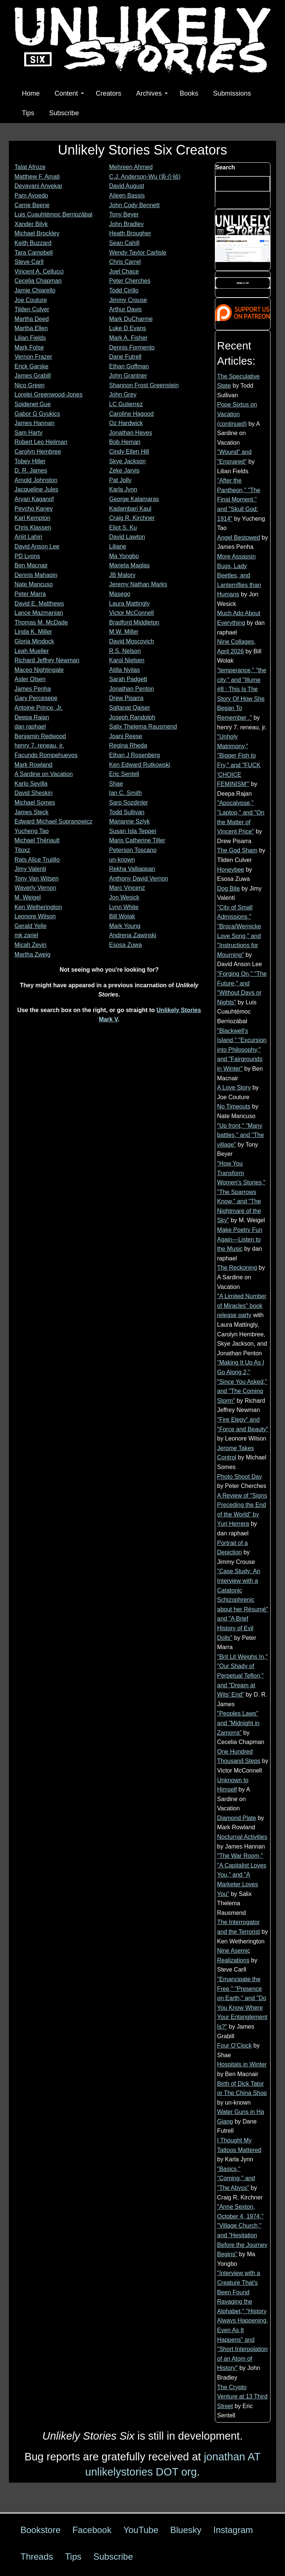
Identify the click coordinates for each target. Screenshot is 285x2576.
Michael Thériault (37, 840)
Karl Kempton (32, 518)
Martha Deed (31, 319)
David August (126, 186)
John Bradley (126, 224)
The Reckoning (237, 1267)
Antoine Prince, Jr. (38, 707)
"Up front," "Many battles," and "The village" (240, 1135)
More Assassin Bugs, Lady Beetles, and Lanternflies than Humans (239, 575)
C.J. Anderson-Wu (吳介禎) (145, 176)
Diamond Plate (236, 1818)
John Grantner (128, 375)
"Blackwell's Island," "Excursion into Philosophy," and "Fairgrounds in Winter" (241, 1050)
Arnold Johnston (36, 480)
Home (31, 93)
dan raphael (30, 726)
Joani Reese (125, 736)
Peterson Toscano (133, 850)
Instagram (233, 2530)
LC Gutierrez (126, 404)
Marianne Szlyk (129, 821)
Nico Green (29, 385)
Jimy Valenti (30, 869)
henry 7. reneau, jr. (39, 745)
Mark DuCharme (131, 319)
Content (69, 93)
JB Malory (122, 575)
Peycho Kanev (33, 508)
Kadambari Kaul (130, 508)
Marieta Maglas (129, 565)
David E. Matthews (39, 603)
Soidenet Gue (32, 404)
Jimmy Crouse (128, 300)
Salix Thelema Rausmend (143, 726)
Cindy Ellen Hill (129, 451)
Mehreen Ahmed (131, 167)
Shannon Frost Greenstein (144, 385)
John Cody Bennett (134, 205)
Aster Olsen (30, 679)
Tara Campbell (33, 252)
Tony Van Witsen (36, 878)
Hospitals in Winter (241, 2064)
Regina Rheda (128, 745)
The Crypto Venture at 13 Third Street (242, 2396)
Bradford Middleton (134, 622)
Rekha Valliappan (132, 869)
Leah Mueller (31, 651)
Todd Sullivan (126, 812)
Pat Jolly (120, 480)
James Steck (31, 812)
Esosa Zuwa (125, 945)
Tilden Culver (31, 309)
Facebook (91, 2530)
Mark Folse (29, 347)
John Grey (123, 394)
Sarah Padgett (128, 679)
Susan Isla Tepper (133, 831)
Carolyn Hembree (37, 451)
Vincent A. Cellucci (38, 271)
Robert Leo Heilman (40, 442)
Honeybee (230, 869)
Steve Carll (28, 262)
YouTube (140, 2530)
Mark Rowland (33, 765)
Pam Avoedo (31, 195)
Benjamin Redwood (40, 736)
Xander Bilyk (31, 224)
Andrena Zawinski (132, 935)
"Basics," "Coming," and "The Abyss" (236, 2178)
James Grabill (32, 375)
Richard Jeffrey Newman (46, 660)
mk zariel (26, 935)
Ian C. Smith (125, 793)
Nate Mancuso (33, 584)
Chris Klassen (32, 527)
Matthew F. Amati (37, 176)
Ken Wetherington (38, 907)
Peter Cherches (129, 281)
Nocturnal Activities (242, 1837)
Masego (119, 594)
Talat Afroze (30, 167)
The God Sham (237, 850)
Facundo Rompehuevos (46, 755)
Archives (152, 93)
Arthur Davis (125, 309)
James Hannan (34, 423)
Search (225, 167)
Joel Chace (124, 271)
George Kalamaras (134, 499)
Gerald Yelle (30, 926)
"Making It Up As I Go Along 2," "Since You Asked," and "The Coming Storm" (242, 1381)
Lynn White (123, 907)
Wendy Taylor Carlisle (137, 252)
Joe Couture (30, 300)
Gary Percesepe (36, 698)
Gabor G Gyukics (37, 414)
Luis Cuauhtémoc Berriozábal (53, 214)
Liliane (117, 546)
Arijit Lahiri (28, 537)
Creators (108, 93)
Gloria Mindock (34, 641)
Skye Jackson (127, 461)
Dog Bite (228, 888)
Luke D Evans (127, 328)
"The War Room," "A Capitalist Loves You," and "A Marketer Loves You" (241, 1875)
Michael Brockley (36, 233)
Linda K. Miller (33, 632)
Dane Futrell (125, 357)
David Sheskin (33, 793)
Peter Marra (30, 594)
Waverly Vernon (35, 888)
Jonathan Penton (131, 689)
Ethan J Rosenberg (134, 755)
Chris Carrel (125, 262)
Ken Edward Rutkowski (139, 765)
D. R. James (30, 470)
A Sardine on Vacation (43, 774)
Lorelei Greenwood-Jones (48, 394)
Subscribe (64, 113)
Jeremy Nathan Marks (138, 584)
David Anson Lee (36, 546)
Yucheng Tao (31, 831)
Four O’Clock (234, 2045)
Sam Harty (28, 433)
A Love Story (234, 1087)
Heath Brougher (130, 233)
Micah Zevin (30, 945)
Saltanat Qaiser (129, 707)
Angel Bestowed (238, 537)
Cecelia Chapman (38, 281)
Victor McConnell (131, 613)
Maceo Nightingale (39, 670)
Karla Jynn (123, 489)
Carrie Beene (31, 205)
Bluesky (186, 2530)
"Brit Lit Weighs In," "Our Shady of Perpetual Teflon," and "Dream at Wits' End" (242, 1676)
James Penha (32, 689)
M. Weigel (27, 897)
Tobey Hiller (30, 461)
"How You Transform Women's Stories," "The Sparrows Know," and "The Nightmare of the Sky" (241, 1192)
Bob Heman (125, 442)
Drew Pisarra (126, 698)
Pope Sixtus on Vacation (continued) (237, 414)
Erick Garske (31, 366)
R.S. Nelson (125, 651)
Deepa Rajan (31, 717)
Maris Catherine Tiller (137, 840)
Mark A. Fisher (128, 338)
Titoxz (22, 850)
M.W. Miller (123, 632)
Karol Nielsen (126, 660)
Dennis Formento (132, 347)
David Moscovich (131, 641)
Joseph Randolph (132, 717)
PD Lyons (27, 556)
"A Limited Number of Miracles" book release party (241, 1305)
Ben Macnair (31, 565)
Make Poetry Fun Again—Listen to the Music (239, 1239)
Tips (28, 113)
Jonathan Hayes (130, 433)
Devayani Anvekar (38, 186)
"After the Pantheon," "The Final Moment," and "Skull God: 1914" (238, 499)
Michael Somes (34, 802)
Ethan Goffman (129, 366)
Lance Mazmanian (38, 613)
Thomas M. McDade (41, 622)
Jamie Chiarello (34, 290)
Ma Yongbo (124, 556)
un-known (122, 859)
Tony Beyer (124, 214)
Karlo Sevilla (31, 783)
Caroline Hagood (131, 414)
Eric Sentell (124, 774)
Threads (36, 2557)
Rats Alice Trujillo (37, 859)
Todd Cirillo (123, 290)
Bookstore (40, 2530)
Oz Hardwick (126, 423)
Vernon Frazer (33, 357)
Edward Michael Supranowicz (53, 821)
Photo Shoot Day (239, 1476)
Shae (116, 783)
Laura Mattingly (129, 603)
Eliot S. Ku (123, 527)
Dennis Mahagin (36, 575)
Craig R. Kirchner (132, 518)
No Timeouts (233, 1106)
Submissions (232, 93)
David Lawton (127, 537)
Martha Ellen (31, 328)
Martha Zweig (32, 954)
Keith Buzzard (33, 243)
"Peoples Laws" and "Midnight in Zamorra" (238, 1722)
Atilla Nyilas (124, 670)
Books (189, 93)
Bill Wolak (122, 916)
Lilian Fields (30, 338)
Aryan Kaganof (34, 499)
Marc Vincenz (127, 888)
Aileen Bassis (127, 195)
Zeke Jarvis (124, 470)
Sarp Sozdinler (128, 802)
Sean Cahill (124, 243)
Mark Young (125, 926)
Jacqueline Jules (36, 489)
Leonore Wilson (35, 916)
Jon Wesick (124, 897)
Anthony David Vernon (138, 878)
